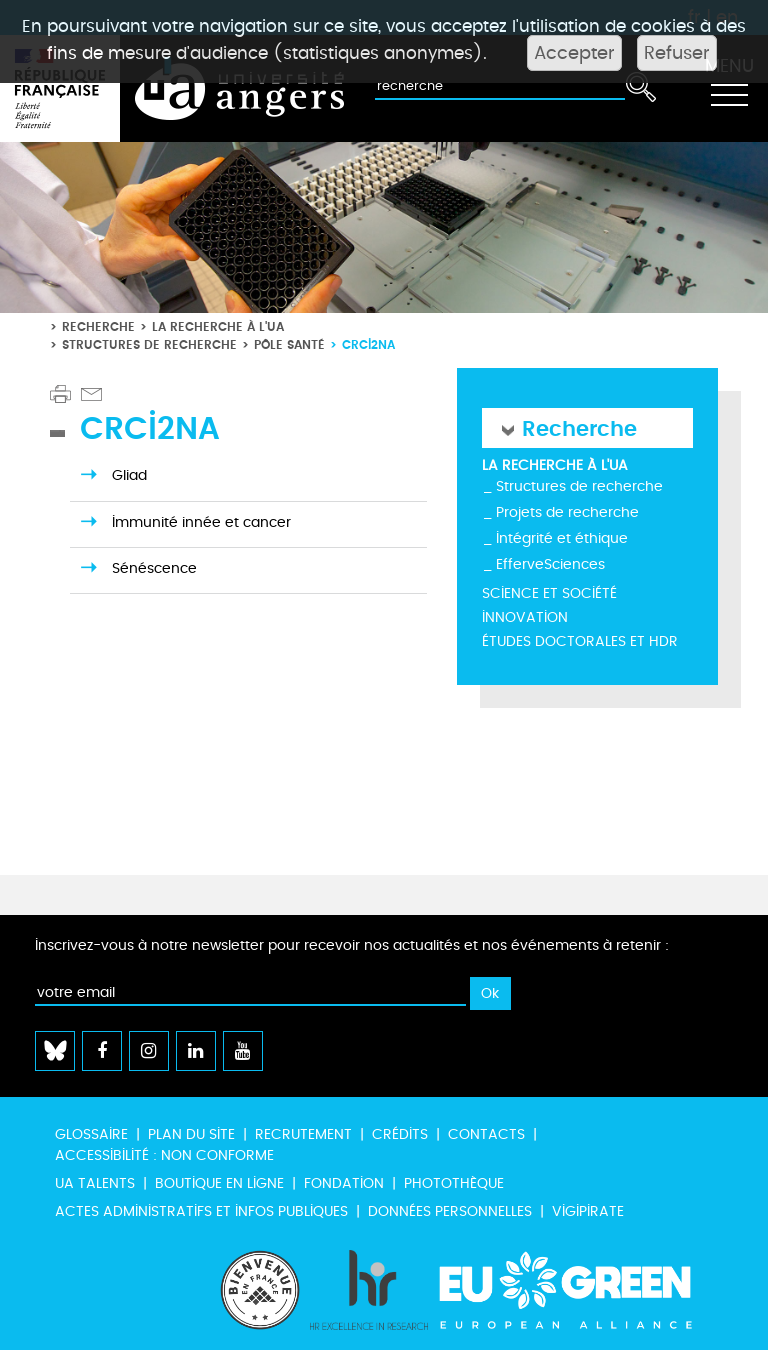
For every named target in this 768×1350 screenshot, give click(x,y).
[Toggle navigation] (729, 89)
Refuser (677, 53)
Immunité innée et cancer (201, 522)
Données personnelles (450, 1211)
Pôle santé (289, 344)
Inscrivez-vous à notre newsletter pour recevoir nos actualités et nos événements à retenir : (352, 945)
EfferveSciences (550, 564)
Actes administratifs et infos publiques (201, 1211)
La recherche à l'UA (218, 326)
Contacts (486, 1134)
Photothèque (454, 1183)
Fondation (344, 1183)
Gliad (129, 475)
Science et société (549, 593)
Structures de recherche (149, 344)
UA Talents (95, 1183)
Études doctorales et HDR (580, 641)
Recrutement (303, 1134)
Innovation (525, 617)
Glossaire (91, 1134)
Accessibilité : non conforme (164, 1155)
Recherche (98, 326)
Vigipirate (588, 1211)
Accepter (574, 53)
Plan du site (191, 1134)
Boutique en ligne (219, 1183)
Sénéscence (154, 568)
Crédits (400, 1134)
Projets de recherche (567, 512)
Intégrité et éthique (562, 538)
